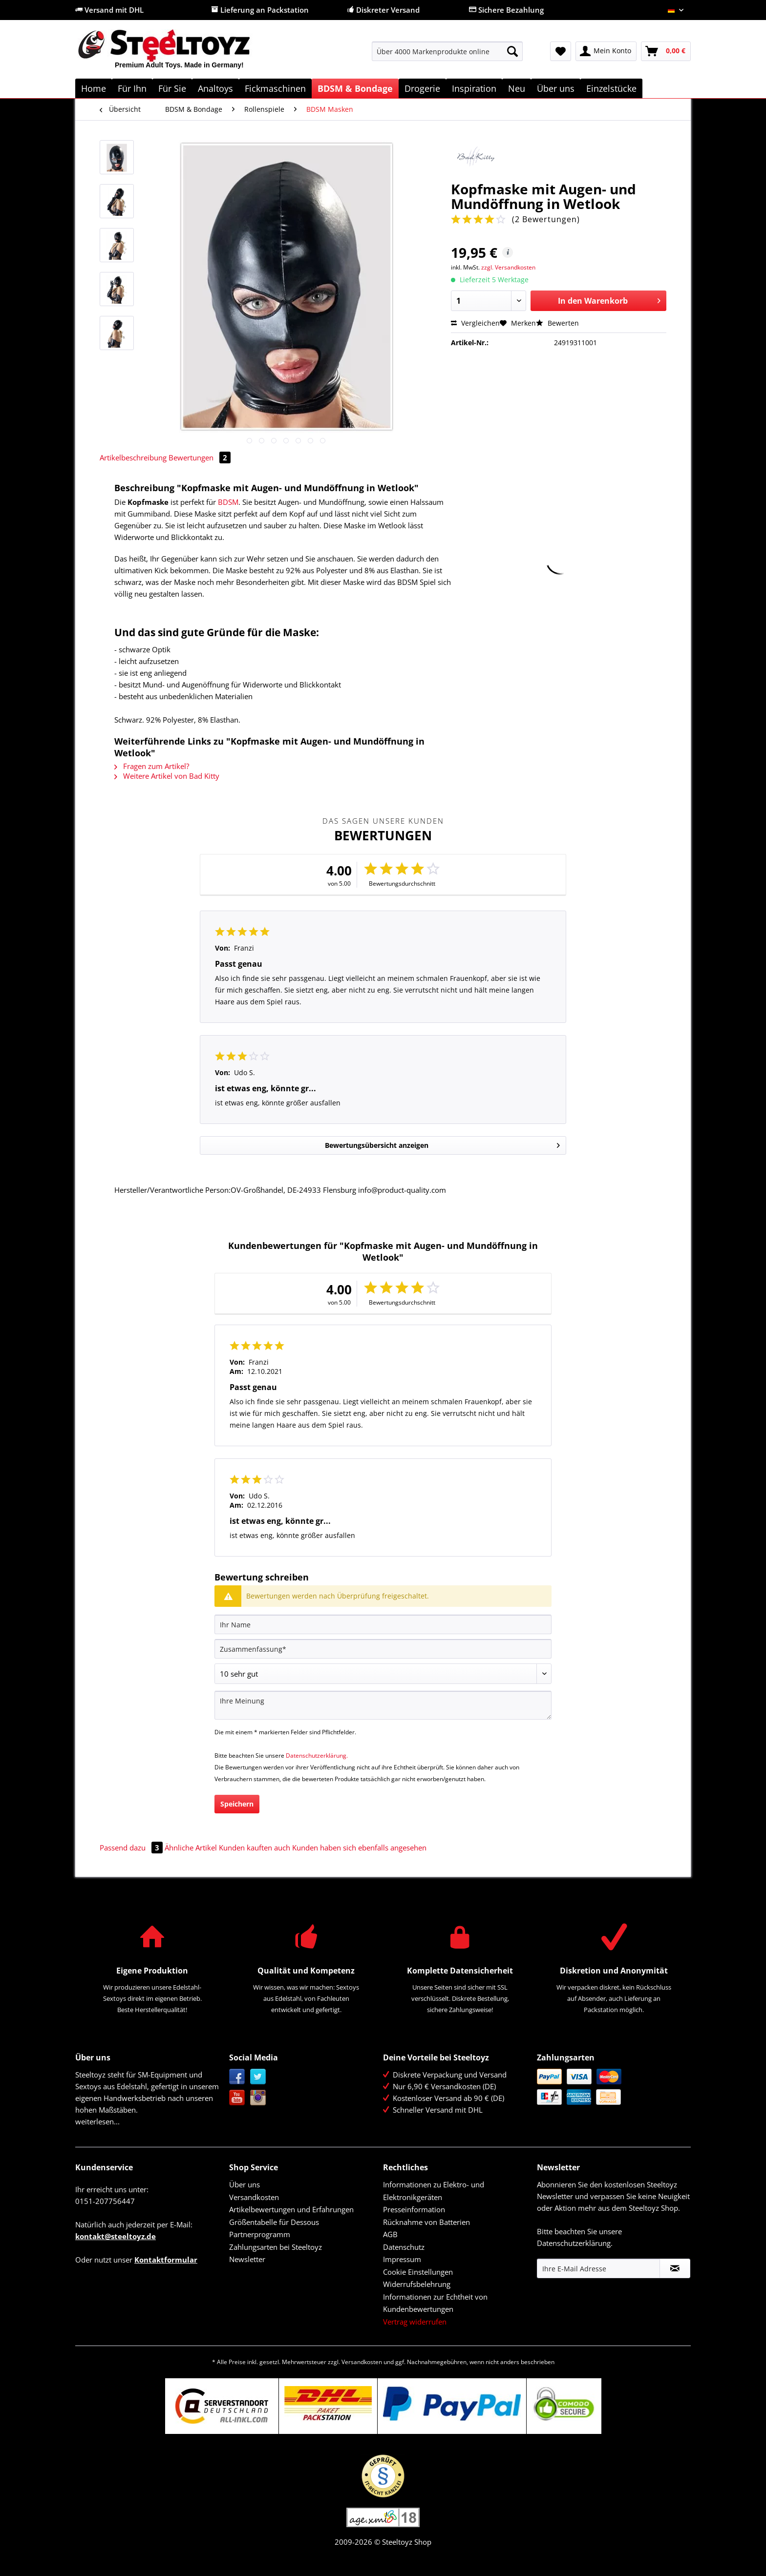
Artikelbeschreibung (133, 457)
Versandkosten (254, 2197)
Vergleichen (475, 323)
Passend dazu (132, 1847)
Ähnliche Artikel (191, 1847)
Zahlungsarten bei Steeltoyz (275, 2247)
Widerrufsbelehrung (416, 2284)
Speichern (237, 1803)
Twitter (258, 2077)
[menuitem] (447, 56)
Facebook (237, 2077)
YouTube (237, 2098)
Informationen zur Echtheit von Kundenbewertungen (435, 2303)
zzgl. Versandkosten (508, 267)
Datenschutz (404, 2247)
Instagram (258, 2098)
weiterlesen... (97, 2121)
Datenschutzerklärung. (317, 1755)
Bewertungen (200, 457)
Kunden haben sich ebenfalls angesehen (359, 1847)
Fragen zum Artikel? (151, 766)
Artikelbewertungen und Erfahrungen (291, 2209)
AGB (390, 2234)
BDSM (228, 502)
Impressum (402, 2259)
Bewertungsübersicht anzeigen (442, 1144)
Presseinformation (414, 2209)
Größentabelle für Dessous (274, 2222)
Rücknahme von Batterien (426, 2222)
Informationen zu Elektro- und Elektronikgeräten (433, 2191)
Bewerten (557, 323)
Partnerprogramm (259, 2234)
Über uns (244, 2184)
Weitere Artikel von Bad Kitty (166, 776)
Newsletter (247, 2259)
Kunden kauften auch (254, 1847)
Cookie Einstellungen (418, 2272)
